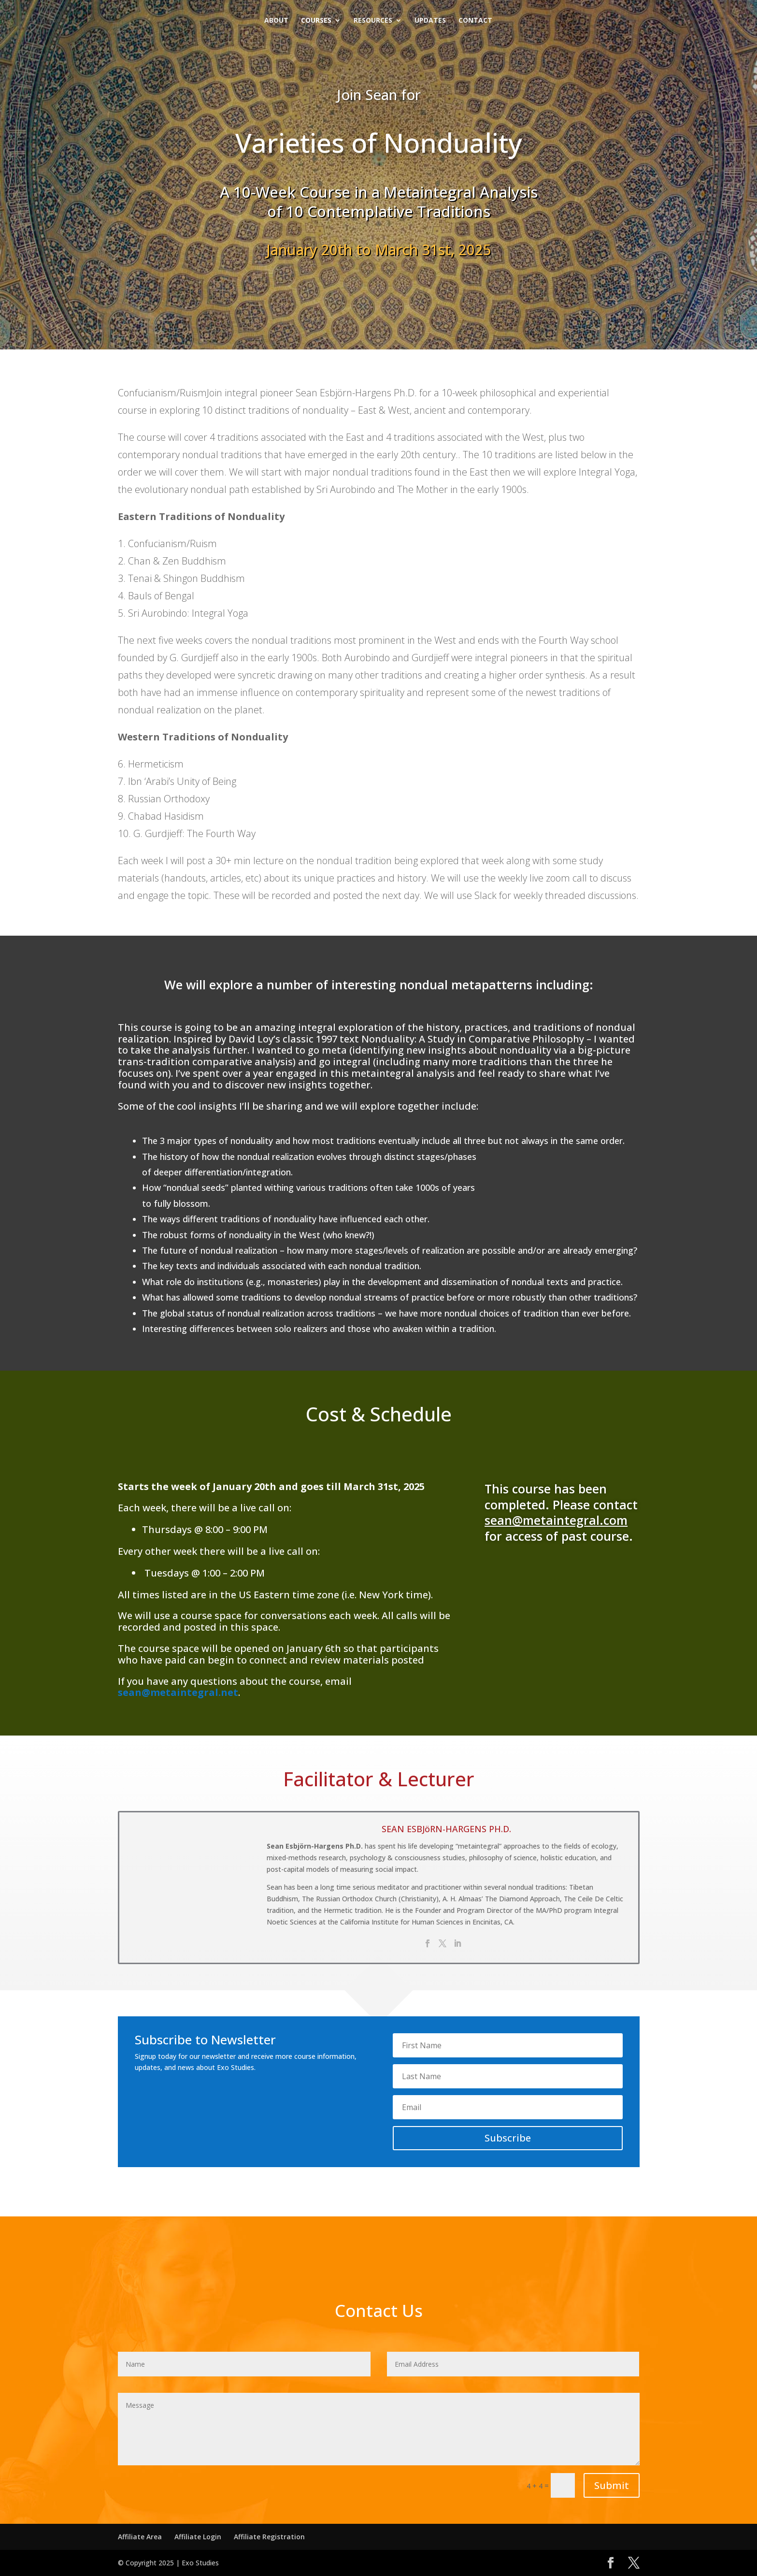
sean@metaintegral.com (556, 1520)
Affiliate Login (197, 2536)
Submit (611, 2485)
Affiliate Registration (269, 2536)
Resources (373, 21)
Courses (316, 21)
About (276, 21)
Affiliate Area (140, 2536)
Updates (430, 21)
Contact (475, 21)
